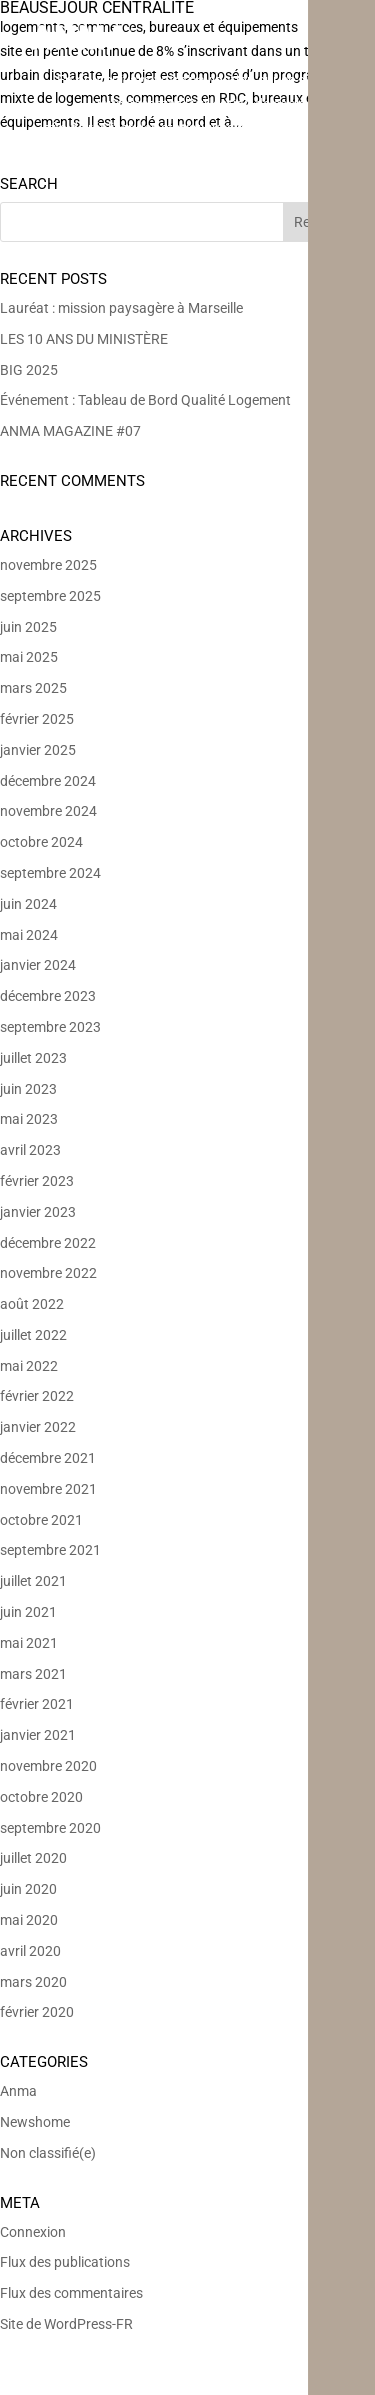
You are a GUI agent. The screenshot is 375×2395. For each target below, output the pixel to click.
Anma (18, 2091)
